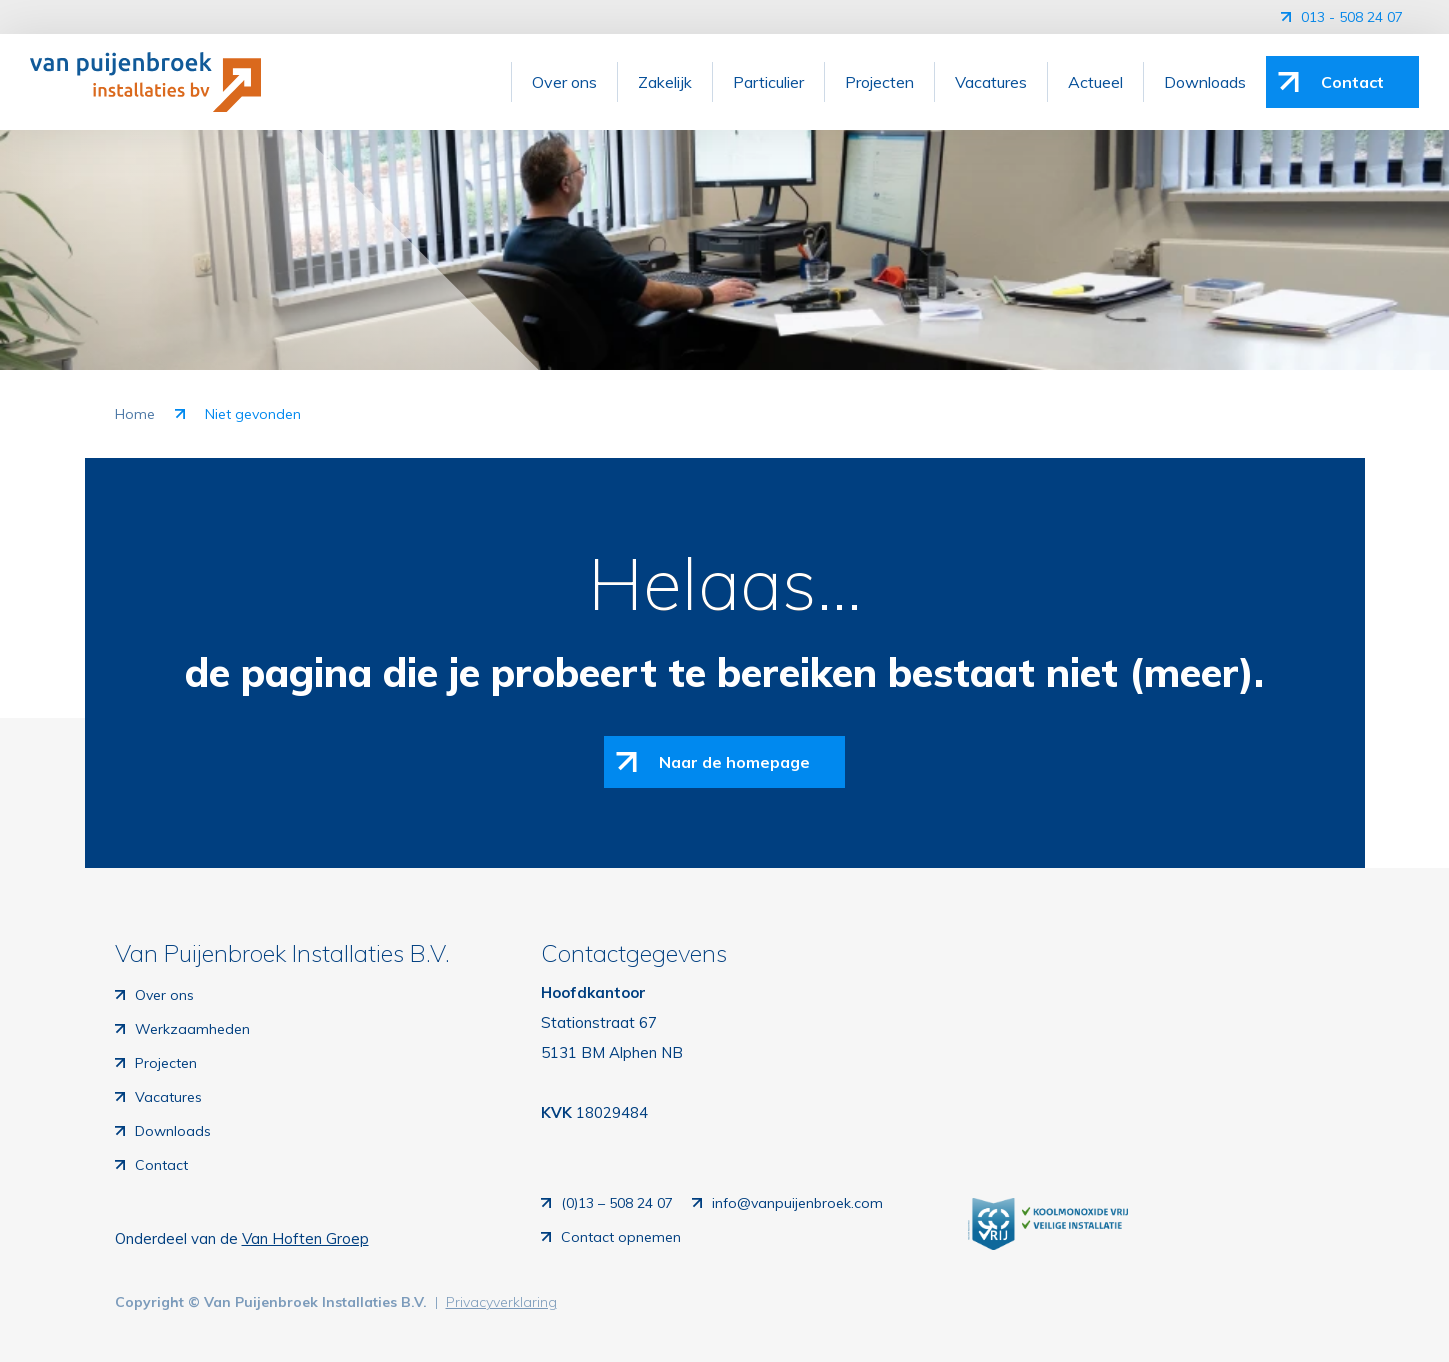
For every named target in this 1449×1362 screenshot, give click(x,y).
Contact (1352, 82)
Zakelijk (665, 82)
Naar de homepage (734, 762)
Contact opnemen (621, 1237)
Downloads (1205, 82)
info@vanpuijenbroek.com (797, 1203)
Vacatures (991, 82)
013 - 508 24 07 (1354, 17)
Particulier (768, 82)
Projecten (879, 82)
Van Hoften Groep (305, 1238)
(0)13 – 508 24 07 (617, 1203)
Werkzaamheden (192, 1029)
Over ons (564, 82)
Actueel (1095, 82)
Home (135, 414)
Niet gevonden (253, 414)
